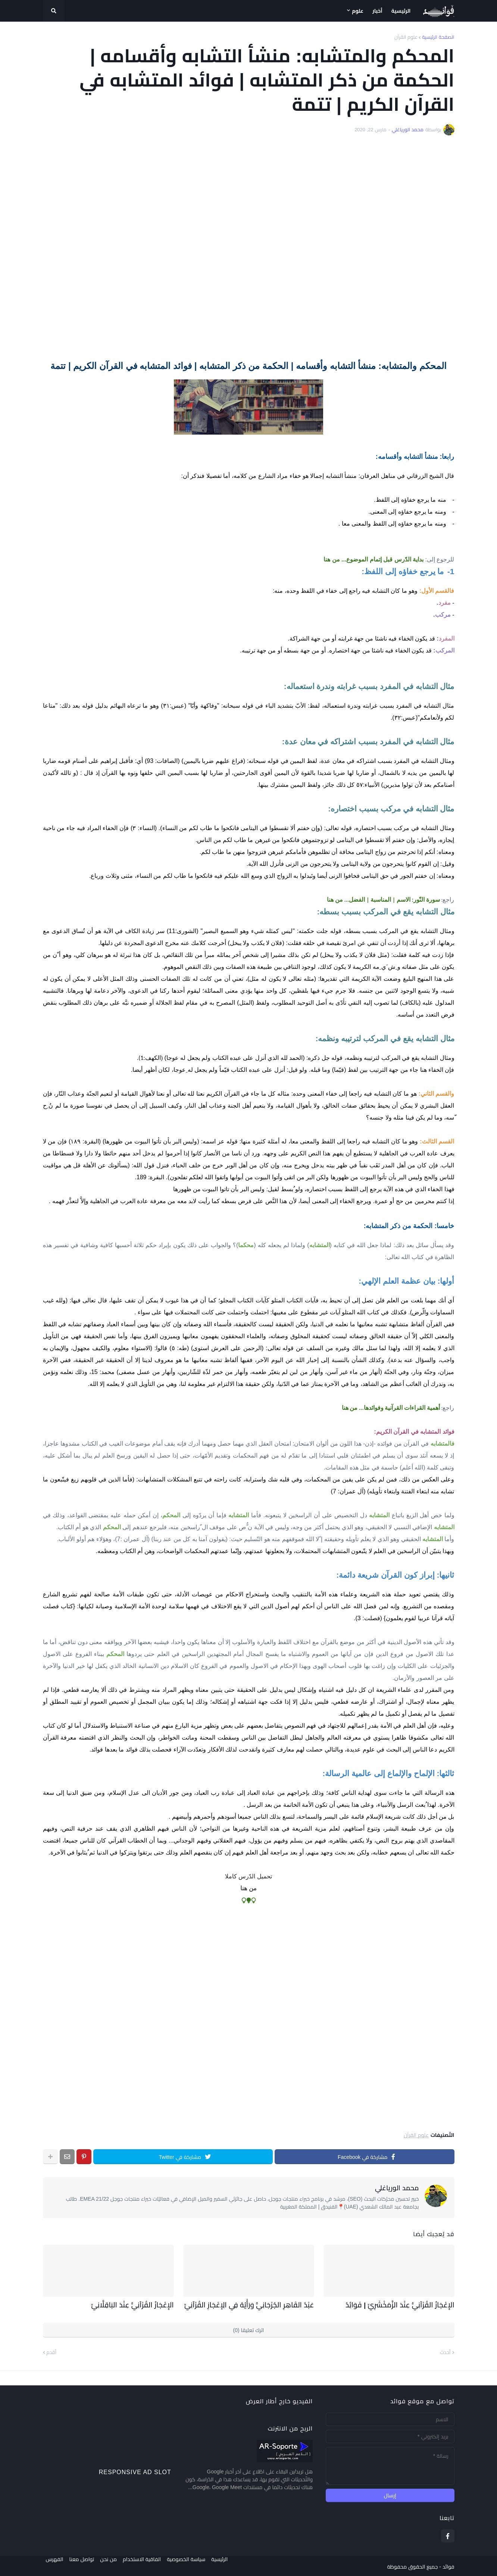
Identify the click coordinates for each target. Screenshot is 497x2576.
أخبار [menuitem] (377, 11)
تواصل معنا (81, 2565)
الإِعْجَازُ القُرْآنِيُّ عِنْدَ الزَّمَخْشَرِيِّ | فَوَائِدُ (408, 2304)
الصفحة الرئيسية (438, 37)
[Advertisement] (248, 247)
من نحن (111, 2565)
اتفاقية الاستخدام (148, 2565)
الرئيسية (231, 2565)
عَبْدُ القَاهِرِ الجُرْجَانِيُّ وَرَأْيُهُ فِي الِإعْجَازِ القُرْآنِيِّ (259, 2304)
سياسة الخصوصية (195, 2565)
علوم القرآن (406, 37)
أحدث (445, 2351)
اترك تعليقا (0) (248, 2329)
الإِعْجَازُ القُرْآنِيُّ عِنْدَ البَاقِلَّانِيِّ (139, 2304)
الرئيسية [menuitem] (401, 11)
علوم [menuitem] (357, 11)
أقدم (51, 2351)
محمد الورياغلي (397, 2188)
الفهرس (51, 2565)
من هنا (248, 1888)
